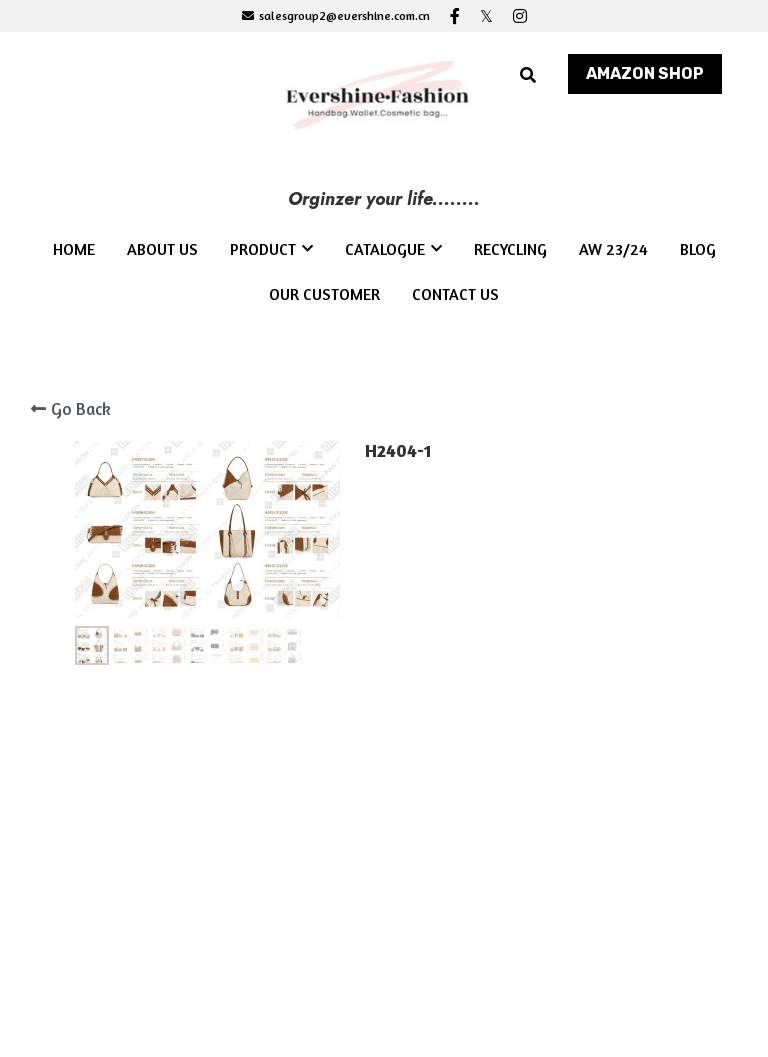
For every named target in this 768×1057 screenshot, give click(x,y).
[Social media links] (455, 16)
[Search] (528, 75)
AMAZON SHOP (645, 73)
